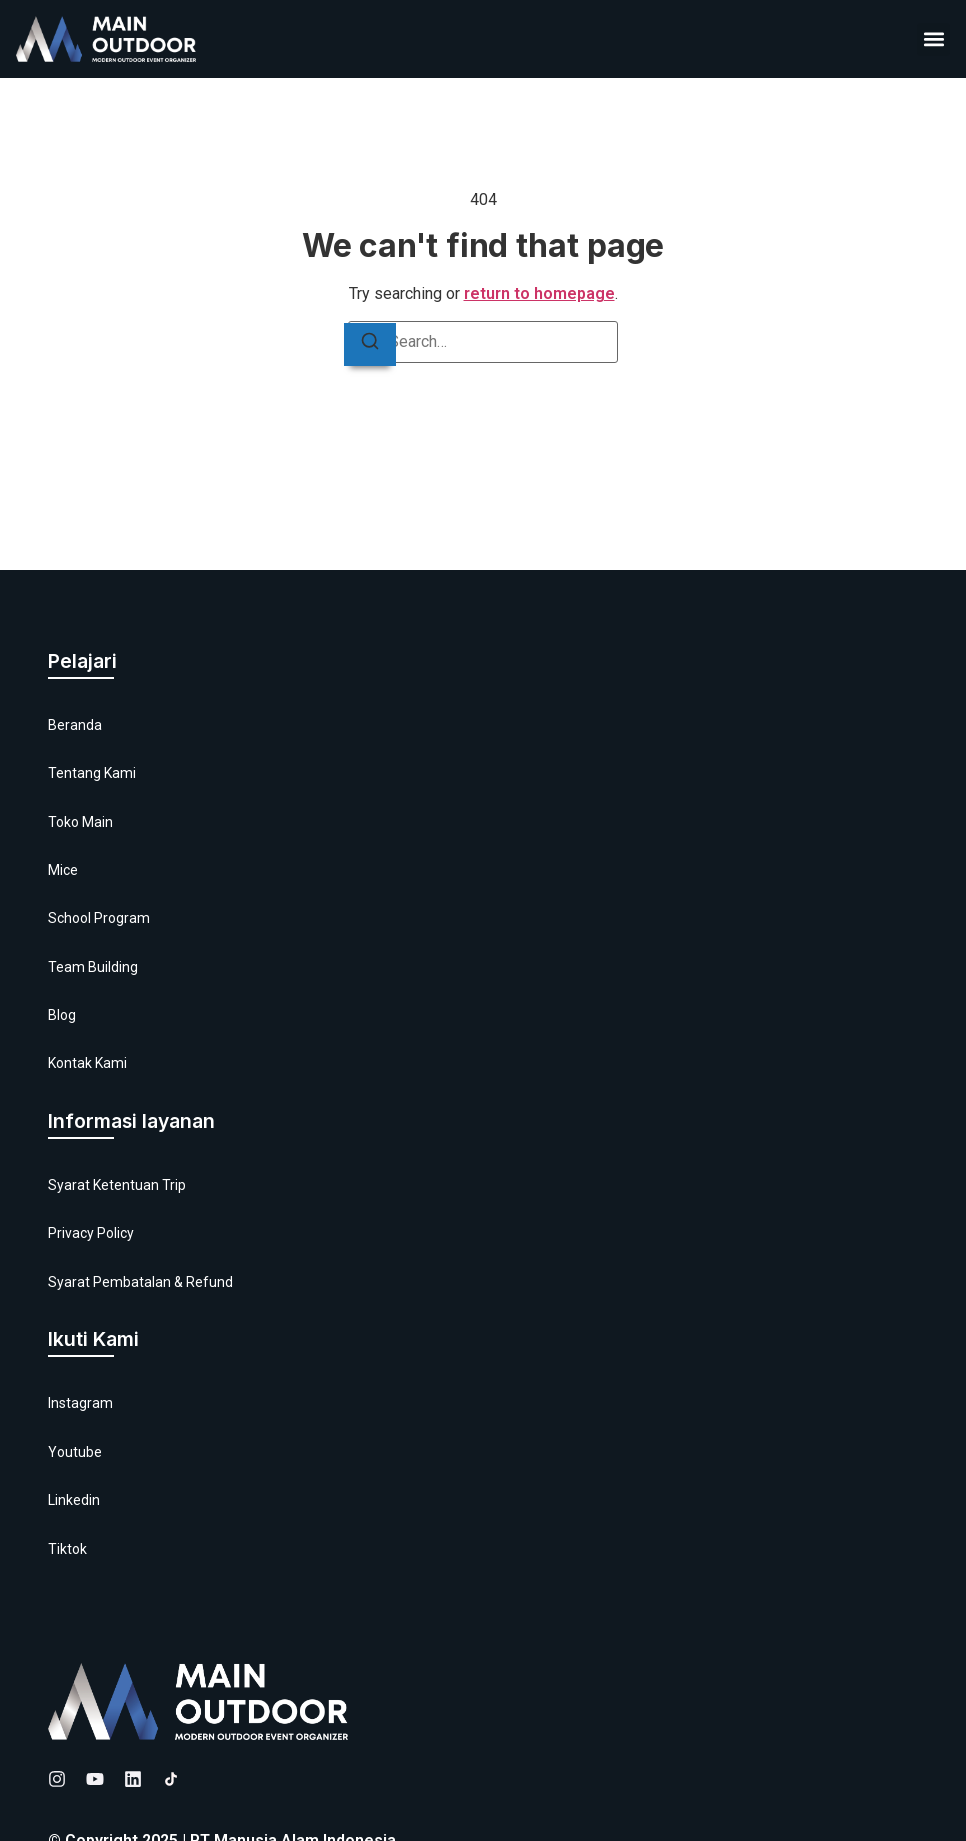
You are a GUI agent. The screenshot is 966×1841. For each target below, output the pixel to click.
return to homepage (539, 293)
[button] (933, 39)
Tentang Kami (92, 773)
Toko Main (80, 822)
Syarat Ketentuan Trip (117, 1185)
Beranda (75, 725)
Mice (63, 870)
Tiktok (67, 1549)
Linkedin (74, 1500)
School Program (99, 918)
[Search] (370, 344)
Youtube (75, 1452)
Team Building (93, 967)
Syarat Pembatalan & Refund (140, 1282)
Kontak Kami (87, 1063)
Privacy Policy (91, 1233)
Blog (62, 1015)
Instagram (80, 1403)
